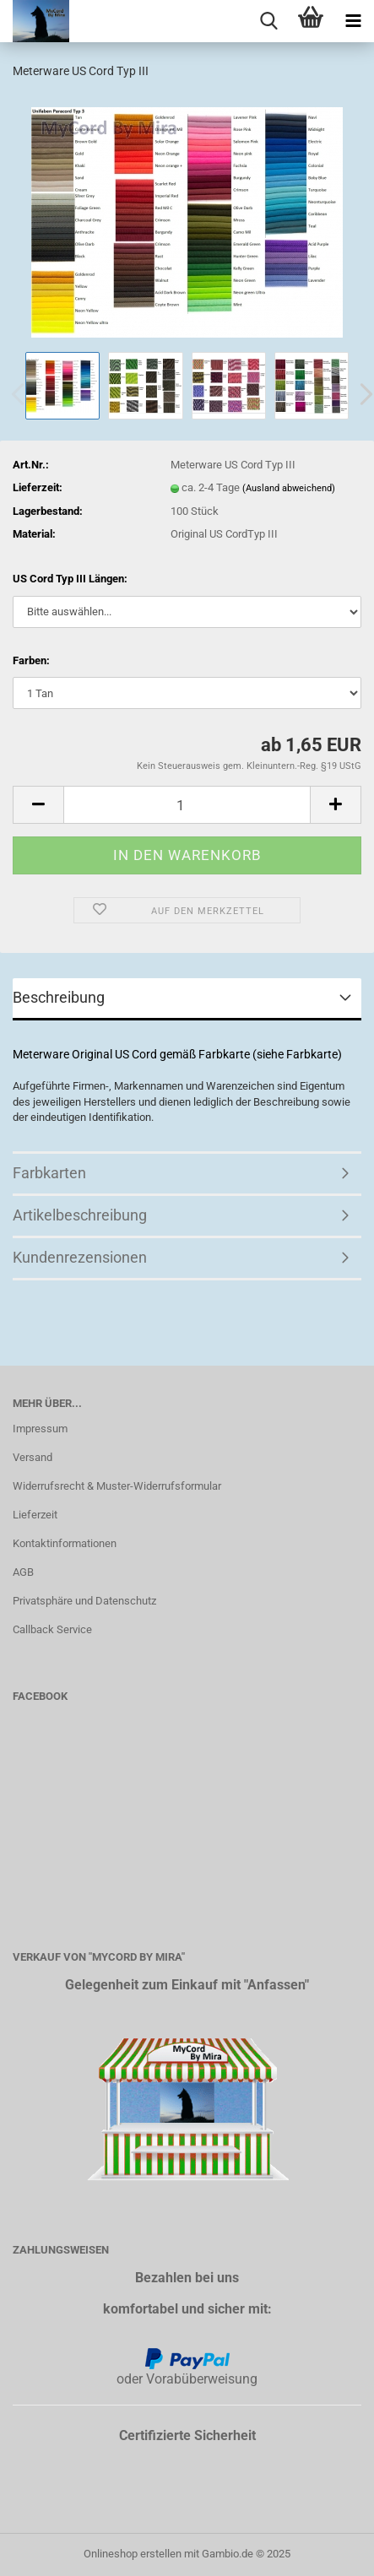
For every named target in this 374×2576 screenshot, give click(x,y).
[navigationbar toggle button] (353, 21)
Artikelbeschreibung (80, 1215)
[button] (38, 805)
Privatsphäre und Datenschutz (84, 1600)
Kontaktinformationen (65, 1543)
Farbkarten (49, 1173)
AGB (23, 1572)
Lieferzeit (35, 1514)
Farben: (31, 660)
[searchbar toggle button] (268, 21)
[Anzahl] (187, 805)
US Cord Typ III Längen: (70, 578)
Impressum (40, 1428)
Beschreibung (59, 997)
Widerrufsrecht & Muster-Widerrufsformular (117, 1486)
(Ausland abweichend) (288, 488)
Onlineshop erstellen (133, 2553)
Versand (32, 1457)
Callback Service (52, 1629)
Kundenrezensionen (80, 1257)
